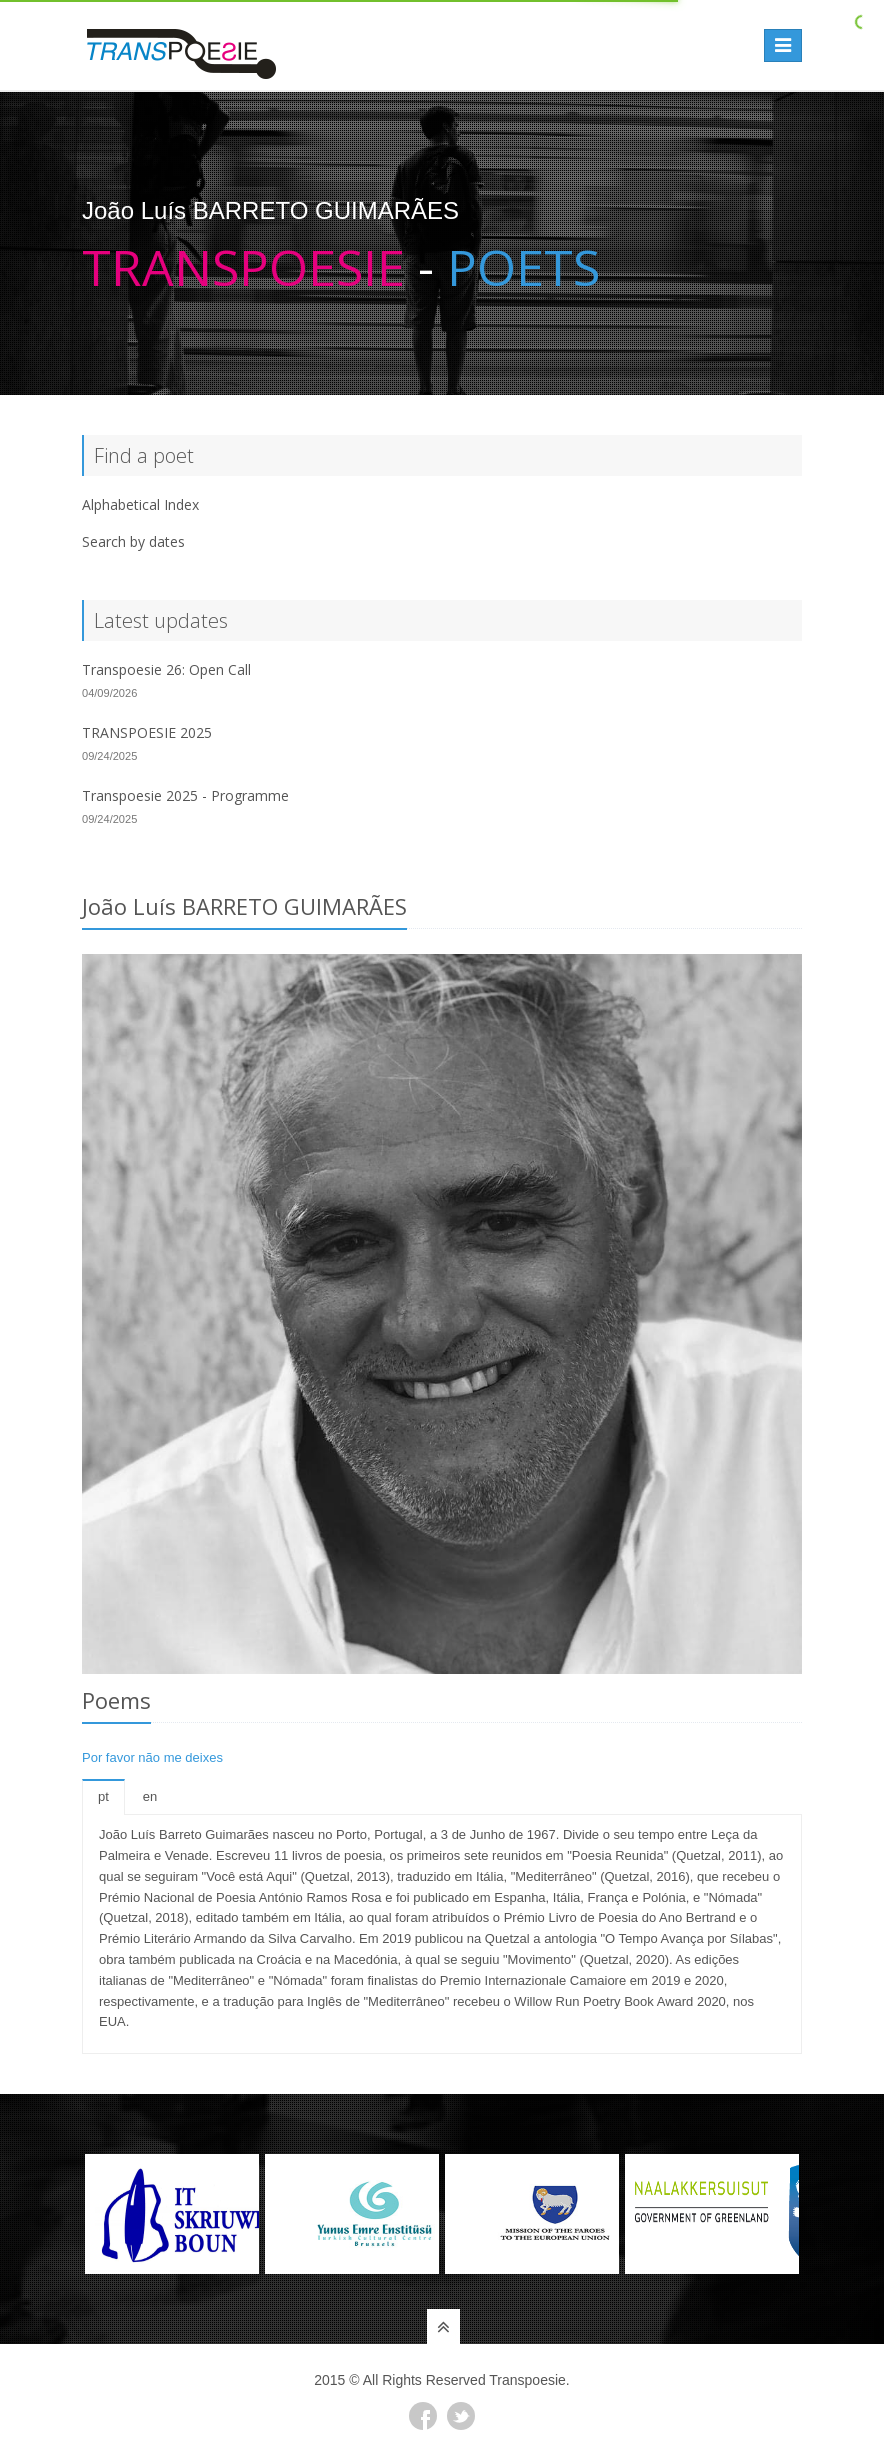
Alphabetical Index (140, 504)
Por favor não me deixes (152, 1757)
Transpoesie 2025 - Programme (185, 795)
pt (103, 1796)
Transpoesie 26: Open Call (166, 669)
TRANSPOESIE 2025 (147, 732)
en (150, 1796)
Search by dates (133, 541)
